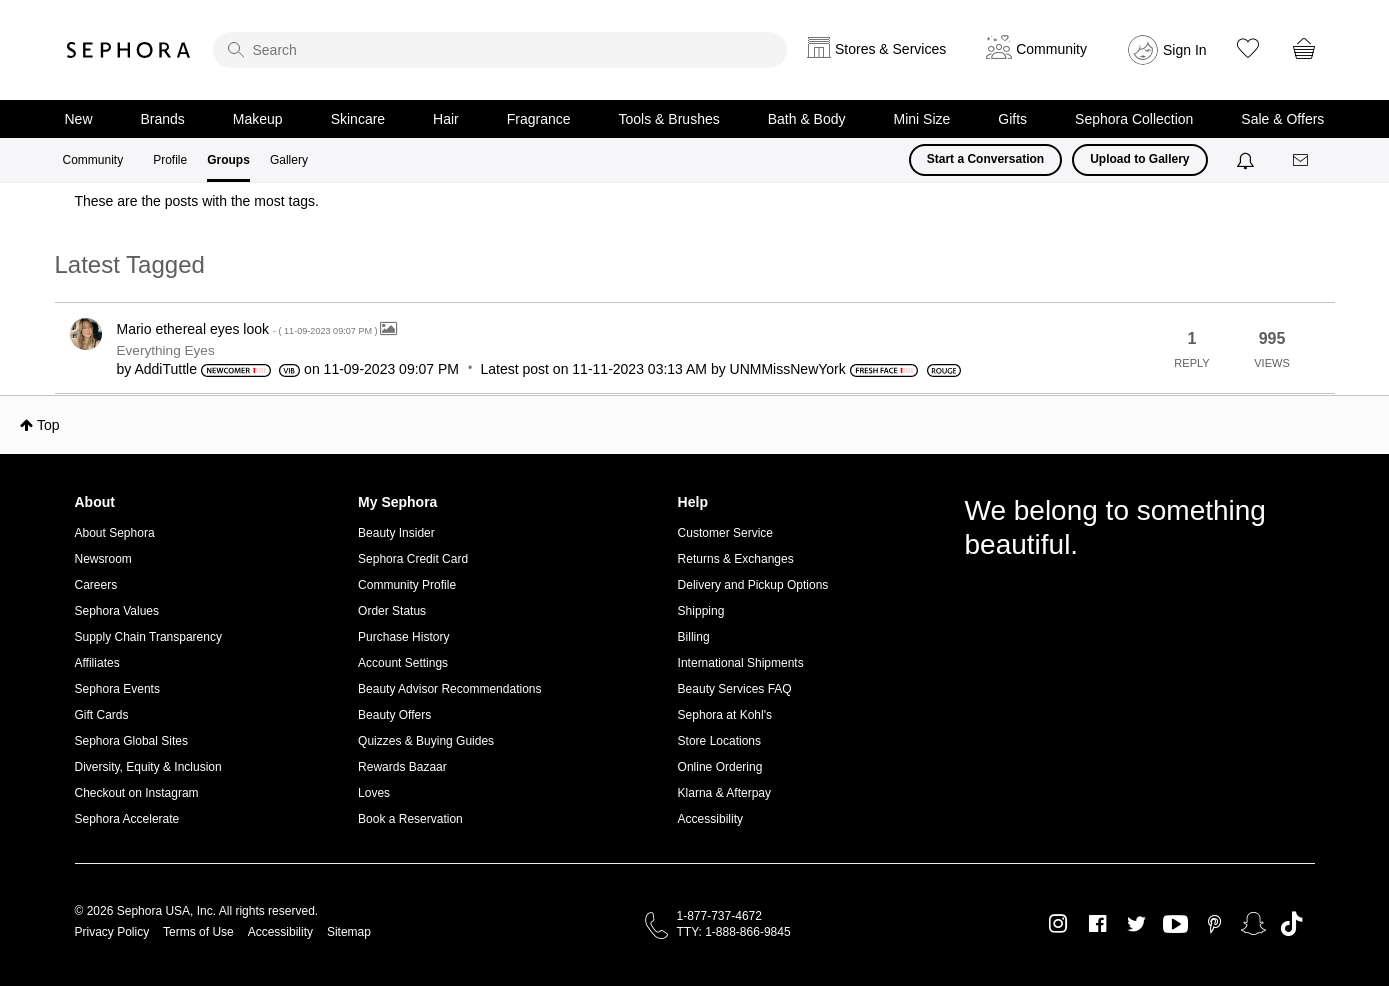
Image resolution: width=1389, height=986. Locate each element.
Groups (228, 160)
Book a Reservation (410, 819)
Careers (96, 585)
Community (93, 160)
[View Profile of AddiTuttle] (165, 369)
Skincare (358, 119)
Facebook (1097, 924)
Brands (163, 119)
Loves (374, 793)
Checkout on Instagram (137, 793)
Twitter (1136, 924)
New (79, 119)
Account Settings (403, 663)
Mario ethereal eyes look (249, 329)
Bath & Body (807, 119)
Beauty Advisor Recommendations (449, 689)
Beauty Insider (396, 533)
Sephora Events (117, 689)
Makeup (258, 119)
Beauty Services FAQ (735, 689)
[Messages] (1302, 160)
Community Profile (407, 585)
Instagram (1058, 924)
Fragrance (539, 119)
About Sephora (115, 533)
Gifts (1012, 119)
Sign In (1185, 50)
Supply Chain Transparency (148, 637)
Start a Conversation (985, 159)
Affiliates (97, 663)
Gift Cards (102, 715)
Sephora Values (117, 611)
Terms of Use (198, 932)
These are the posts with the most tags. (197, 201)
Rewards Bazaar (402, 767)
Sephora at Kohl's (725, 715)
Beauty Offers (394, 715)
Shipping (701, 611)
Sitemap (349, 932)
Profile (170, 160)
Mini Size (922, 119)
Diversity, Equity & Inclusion (148, 767)
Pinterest (1214, 924)
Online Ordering (720, 767)
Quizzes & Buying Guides (426, 741)
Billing (694, 637)
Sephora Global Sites (131, 741)
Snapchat (1253, 924)
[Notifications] (1247, 160)
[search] (500, 50)
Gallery (289, 160)
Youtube (1175, 925)
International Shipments (741, 663)
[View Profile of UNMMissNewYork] (788, 369)
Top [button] (48, 425)
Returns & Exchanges (736, 559)
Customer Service (725, 533)
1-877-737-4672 (719, 916)
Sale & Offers (1282, 119)
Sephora (129, 50)
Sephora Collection (1134, 119)
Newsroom (103, 559)
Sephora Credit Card (413, 559)
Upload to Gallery (1139, 159)
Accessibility (710, 819)
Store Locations (719, 741)
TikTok (1291, 924)
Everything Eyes (166, 350)
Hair (446, 119)
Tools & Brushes (669, 119)
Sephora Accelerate (127, 819)
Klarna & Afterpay (724, 793)
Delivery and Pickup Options (753, 585)
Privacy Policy (112, 932)
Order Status (392, 611)
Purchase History (403, 637)
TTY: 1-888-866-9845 (734, 932)
